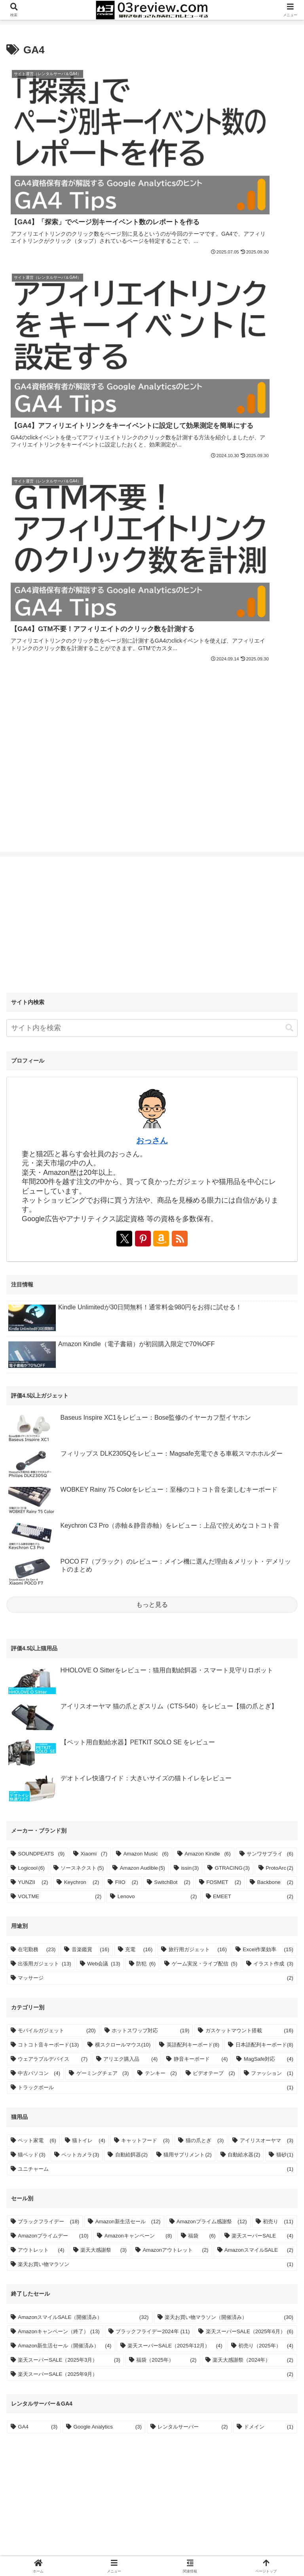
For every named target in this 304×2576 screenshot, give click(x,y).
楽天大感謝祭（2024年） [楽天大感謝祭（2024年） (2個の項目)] (253, 1916)
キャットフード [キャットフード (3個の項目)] (145, 1696)
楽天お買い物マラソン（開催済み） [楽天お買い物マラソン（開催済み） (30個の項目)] (229, 1873)
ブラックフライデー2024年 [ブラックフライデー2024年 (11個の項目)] (153, 1887)
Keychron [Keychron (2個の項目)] (81, 1438)
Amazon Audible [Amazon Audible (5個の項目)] (142, 1424)
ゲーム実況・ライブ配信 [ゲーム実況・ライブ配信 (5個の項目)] (205, 1519)
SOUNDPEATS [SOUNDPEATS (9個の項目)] (41, 1410)
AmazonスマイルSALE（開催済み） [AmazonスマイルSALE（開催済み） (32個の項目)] (83, 1873)
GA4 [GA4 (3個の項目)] (37, 1983)
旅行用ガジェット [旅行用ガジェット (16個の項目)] (198, 1505)
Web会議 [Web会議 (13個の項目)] (103, 1519)
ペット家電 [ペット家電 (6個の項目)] (37, 1696)
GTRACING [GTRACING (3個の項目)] (232, 1424)
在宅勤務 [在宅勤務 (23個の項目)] (36, 1505)
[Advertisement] (224, 281)
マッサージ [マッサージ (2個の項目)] (155, 1534)
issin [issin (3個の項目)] (190, 1424)
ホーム (52, 2531)
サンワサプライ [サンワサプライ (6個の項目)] (270, 1410)
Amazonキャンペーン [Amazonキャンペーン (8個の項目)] (138, 1792)
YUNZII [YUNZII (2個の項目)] (33, 1438)
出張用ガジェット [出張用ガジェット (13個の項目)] (44, 1519)
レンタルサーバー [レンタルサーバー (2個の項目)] (193, 1983)
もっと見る (152, 1160)
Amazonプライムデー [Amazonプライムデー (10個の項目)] (53, 1792)
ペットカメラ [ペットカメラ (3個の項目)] (80, 1710)
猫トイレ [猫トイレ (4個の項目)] (88, 1696)
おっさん (152, 696)
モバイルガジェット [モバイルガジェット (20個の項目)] (56, 1587)
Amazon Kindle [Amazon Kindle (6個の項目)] (207, 1410)
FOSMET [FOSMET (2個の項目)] (223, 1438)
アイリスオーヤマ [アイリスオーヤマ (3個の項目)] (266, 1696)
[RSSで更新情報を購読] (180, 795)
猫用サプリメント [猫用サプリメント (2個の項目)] (187, 1710)
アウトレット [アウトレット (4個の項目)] (41, 1806)
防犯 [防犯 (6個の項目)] (146, 1519)
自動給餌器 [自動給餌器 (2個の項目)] (131, 1710)
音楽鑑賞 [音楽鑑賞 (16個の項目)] (90, 1505)
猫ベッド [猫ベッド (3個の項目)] (31, 1710)
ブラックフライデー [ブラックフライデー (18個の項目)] (48, 1778)
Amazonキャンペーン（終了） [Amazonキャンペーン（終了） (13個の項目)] (58, 1887)
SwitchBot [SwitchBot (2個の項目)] (172, 1438)
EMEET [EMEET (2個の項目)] (253, 1453)
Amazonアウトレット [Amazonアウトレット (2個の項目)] (175, 1806)
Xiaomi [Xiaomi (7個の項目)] (93, 1410)
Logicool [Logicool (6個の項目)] (31, 1424)
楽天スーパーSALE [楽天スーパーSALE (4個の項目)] (262, 1792)
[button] (289, 583)
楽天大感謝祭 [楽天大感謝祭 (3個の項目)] (103, 1806)
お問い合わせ (251, 2531)
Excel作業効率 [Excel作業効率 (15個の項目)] (268, 1505)
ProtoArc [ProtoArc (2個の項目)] (279, 1424)
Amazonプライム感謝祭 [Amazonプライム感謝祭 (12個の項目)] (212, 1778)
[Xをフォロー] (124, 795)
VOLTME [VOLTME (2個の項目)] (59, 1453)
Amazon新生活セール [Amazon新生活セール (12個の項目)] (128, 1778)
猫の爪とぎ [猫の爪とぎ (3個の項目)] (205, 1696)
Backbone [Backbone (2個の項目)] (275, 1438)
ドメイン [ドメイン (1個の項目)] (268, 1983)
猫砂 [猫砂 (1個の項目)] (284, 1710)
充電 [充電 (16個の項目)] (138, 1505)
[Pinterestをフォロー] (143, 795)
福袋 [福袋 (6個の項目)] (202, 1792)
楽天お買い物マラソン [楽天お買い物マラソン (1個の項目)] (155, 1820)
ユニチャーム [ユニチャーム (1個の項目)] (155, 1725)
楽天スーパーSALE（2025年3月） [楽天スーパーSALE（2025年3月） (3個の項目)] (69, 1916)
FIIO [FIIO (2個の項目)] (126, 1438)
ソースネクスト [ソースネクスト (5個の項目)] (82, 1424)
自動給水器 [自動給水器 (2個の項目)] (244, 1710)
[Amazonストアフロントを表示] (161, 795)
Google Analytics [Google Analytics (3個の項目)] (108, 1983)
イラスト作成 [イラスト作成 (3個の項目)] (273, 1519)
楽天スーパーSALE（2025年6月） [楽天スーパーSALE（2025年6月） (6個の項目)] (249, 1887)
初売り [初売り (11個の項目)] (278, 1778)
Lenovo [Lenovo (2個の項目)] (157, 1453)
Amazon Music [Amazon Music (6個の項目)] (145, 1410)
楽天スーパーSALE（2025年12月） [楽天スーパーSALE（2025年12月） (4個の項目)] (174, 1901)
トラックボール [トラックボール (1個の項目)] (155, 1644)
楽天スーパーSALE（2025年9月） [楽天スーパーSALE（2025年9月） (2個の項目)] (155, 1930)
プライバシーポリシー (152, 2531)
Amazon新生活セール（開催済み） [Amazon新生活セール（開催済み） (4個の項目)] (64, 1901)
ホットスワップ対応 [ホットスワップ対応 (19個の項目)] (150, 1587)
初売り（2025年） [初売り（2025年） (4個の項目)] (265, 1901)
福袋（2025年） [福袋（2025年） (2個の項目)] (166, 1916)
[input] (152, 584)
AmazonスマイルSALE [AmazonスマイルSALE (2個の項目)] (258, 1806)
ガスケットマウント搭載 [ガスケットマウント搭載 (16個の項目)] (249, 1587)
